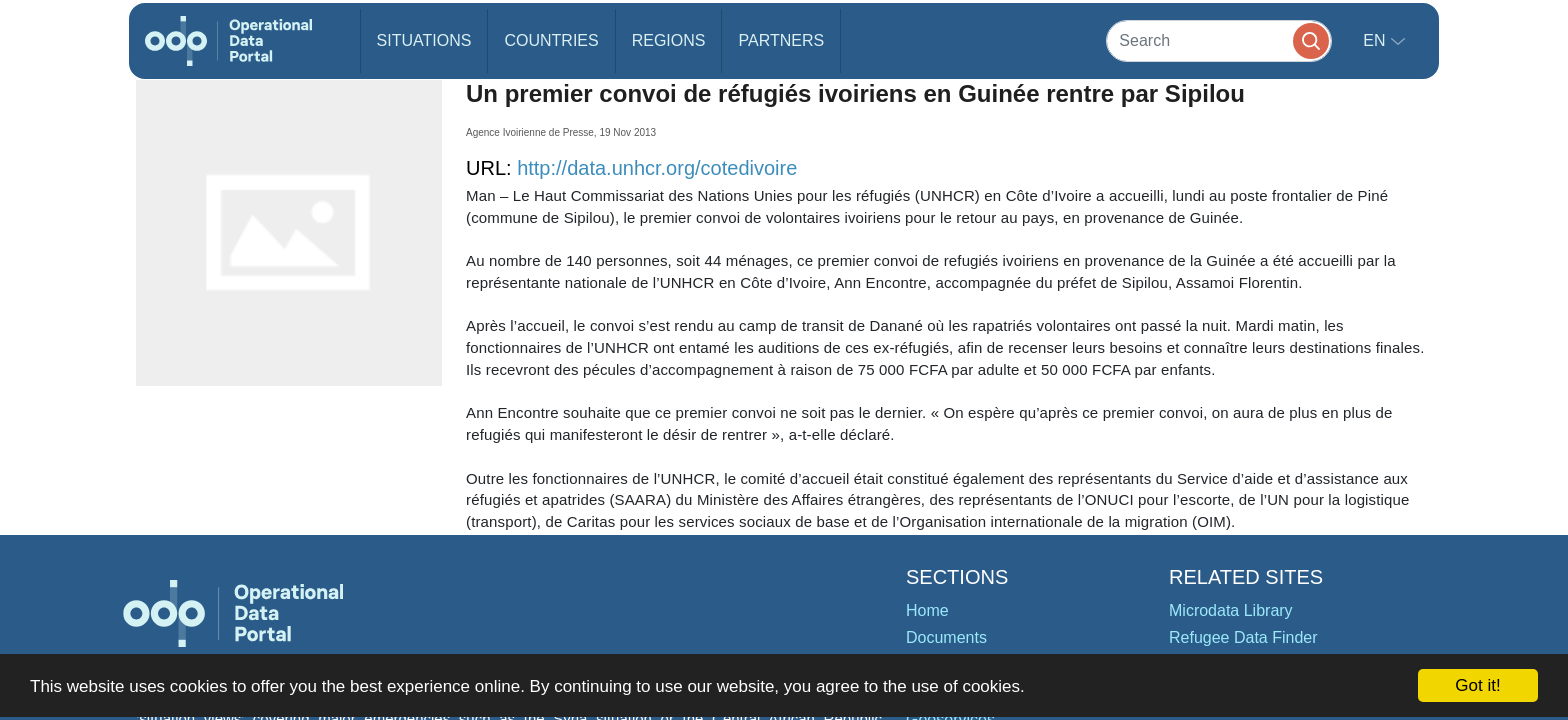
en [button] (1376, 40)
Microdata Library (1231, 610)
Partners (781, 40)
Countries (551, 40)
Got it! (1477, 685)
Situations (424, 40)
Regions (669, 40)
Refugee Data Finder (1243, 637)
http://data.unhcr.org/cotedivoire (657, 168)
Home (927, 610)
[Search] (1219, 40)
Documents (946, 637)
